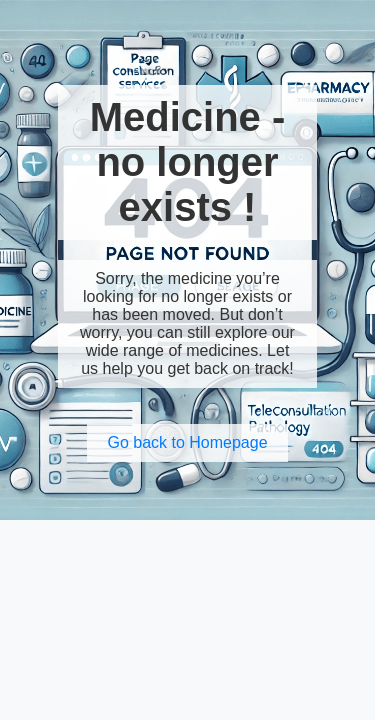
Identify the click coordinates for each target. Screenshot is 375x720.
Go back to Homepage (187, 442)
